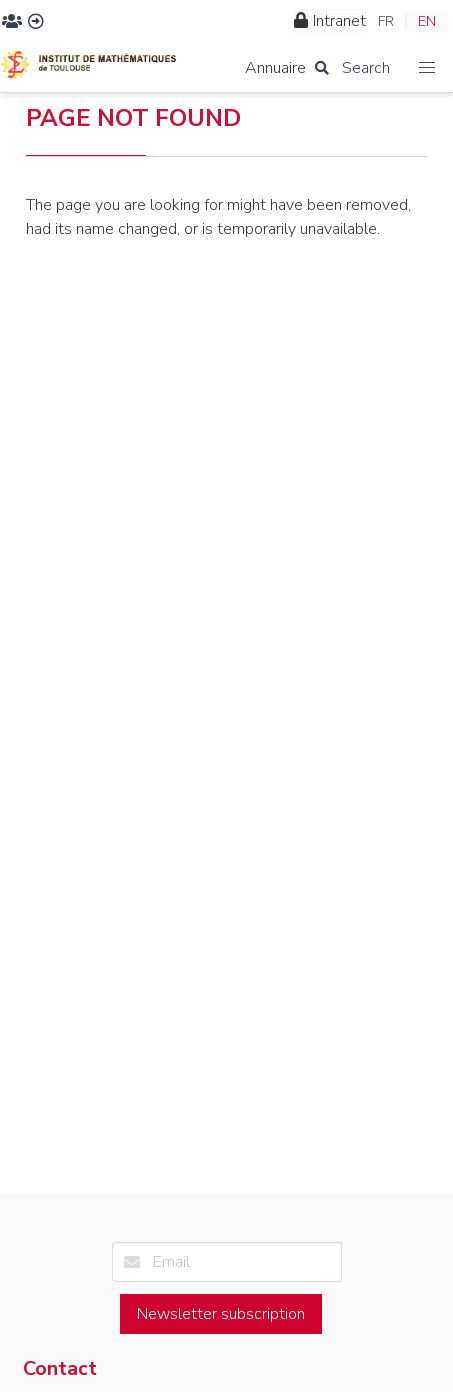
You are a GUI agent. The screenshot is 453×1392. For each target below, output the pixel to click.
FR (386, 21)
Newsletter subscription (221, 1314)
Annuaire (275, 68)
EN (427, 21)
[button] (427, 68)
